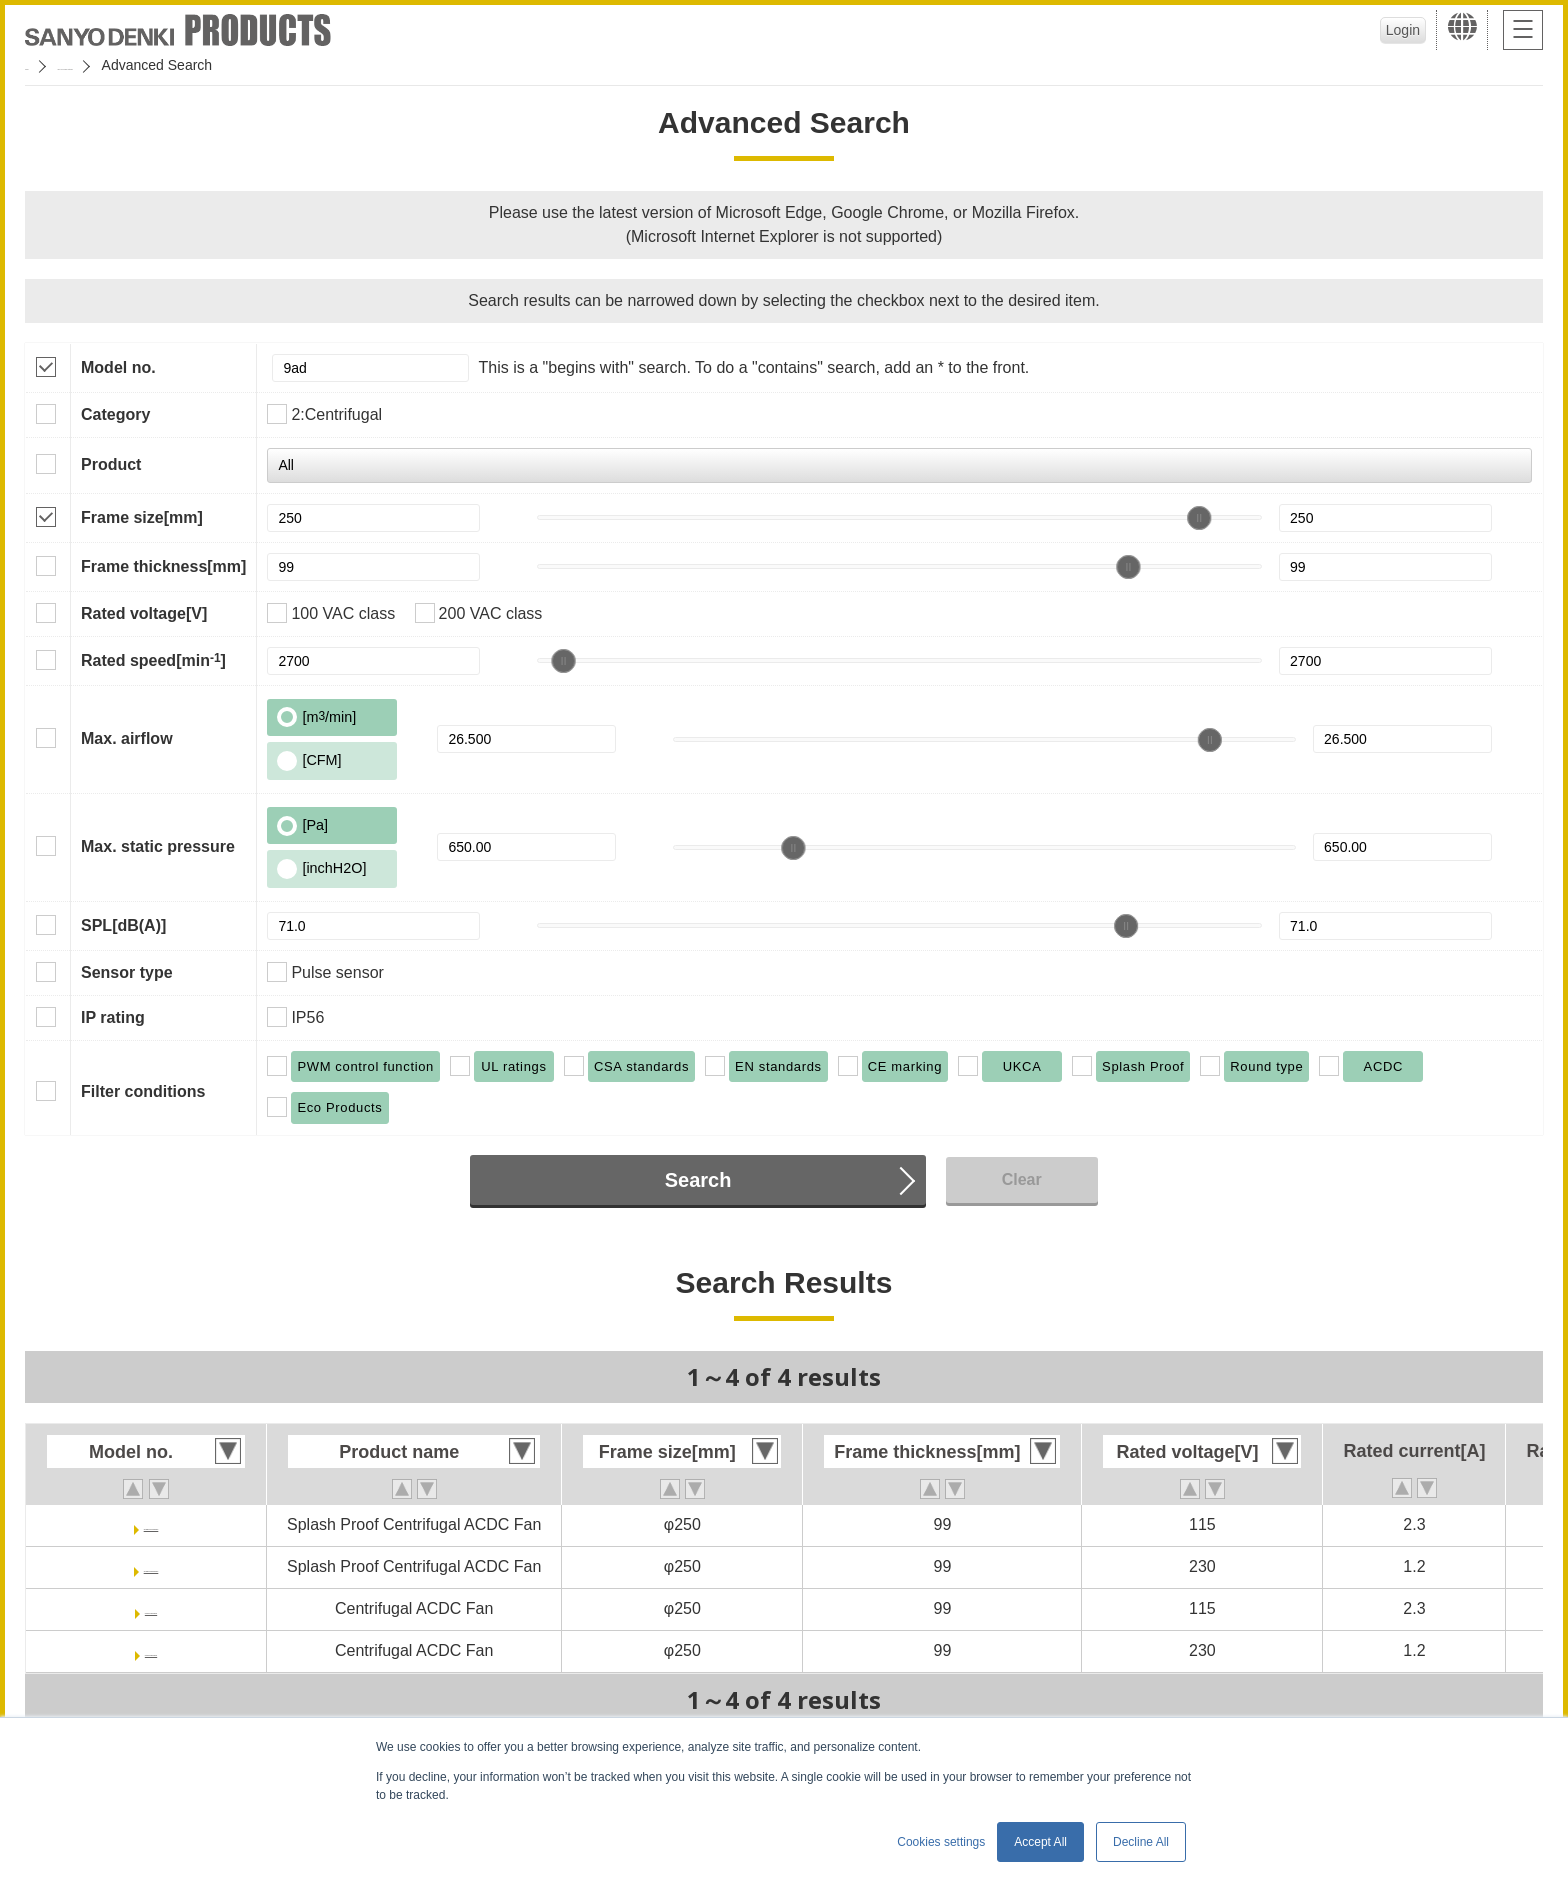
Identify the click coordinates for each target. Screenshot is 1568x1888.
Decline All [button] (1141, 1842)
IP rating (113, 1017)
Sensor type (127, 972)
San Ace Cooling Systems (171, 65)
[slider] (1199, 518)
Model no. (118, 367)
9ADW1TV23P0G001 (151, 1566)
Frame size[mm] (142, 517)
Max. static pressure (158, 846)
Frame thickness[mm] (163, 566)
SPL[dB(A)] (123, 925)
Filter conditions (143, 1091)
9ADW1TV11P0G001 (151, 1524)
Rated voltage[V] (144, 613)
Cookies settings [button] (941, 1842)
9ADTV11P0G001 (151, 1608)
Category (115, 414)
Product (111, 464)
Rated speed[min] (153, 660)
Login (1389, 30)
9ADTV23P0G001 (151, 1650)
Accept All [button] (1040, 1842)
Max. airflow (127, 738)
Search (698, 1180)
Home (43, 65)
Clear (1022, 1179)
